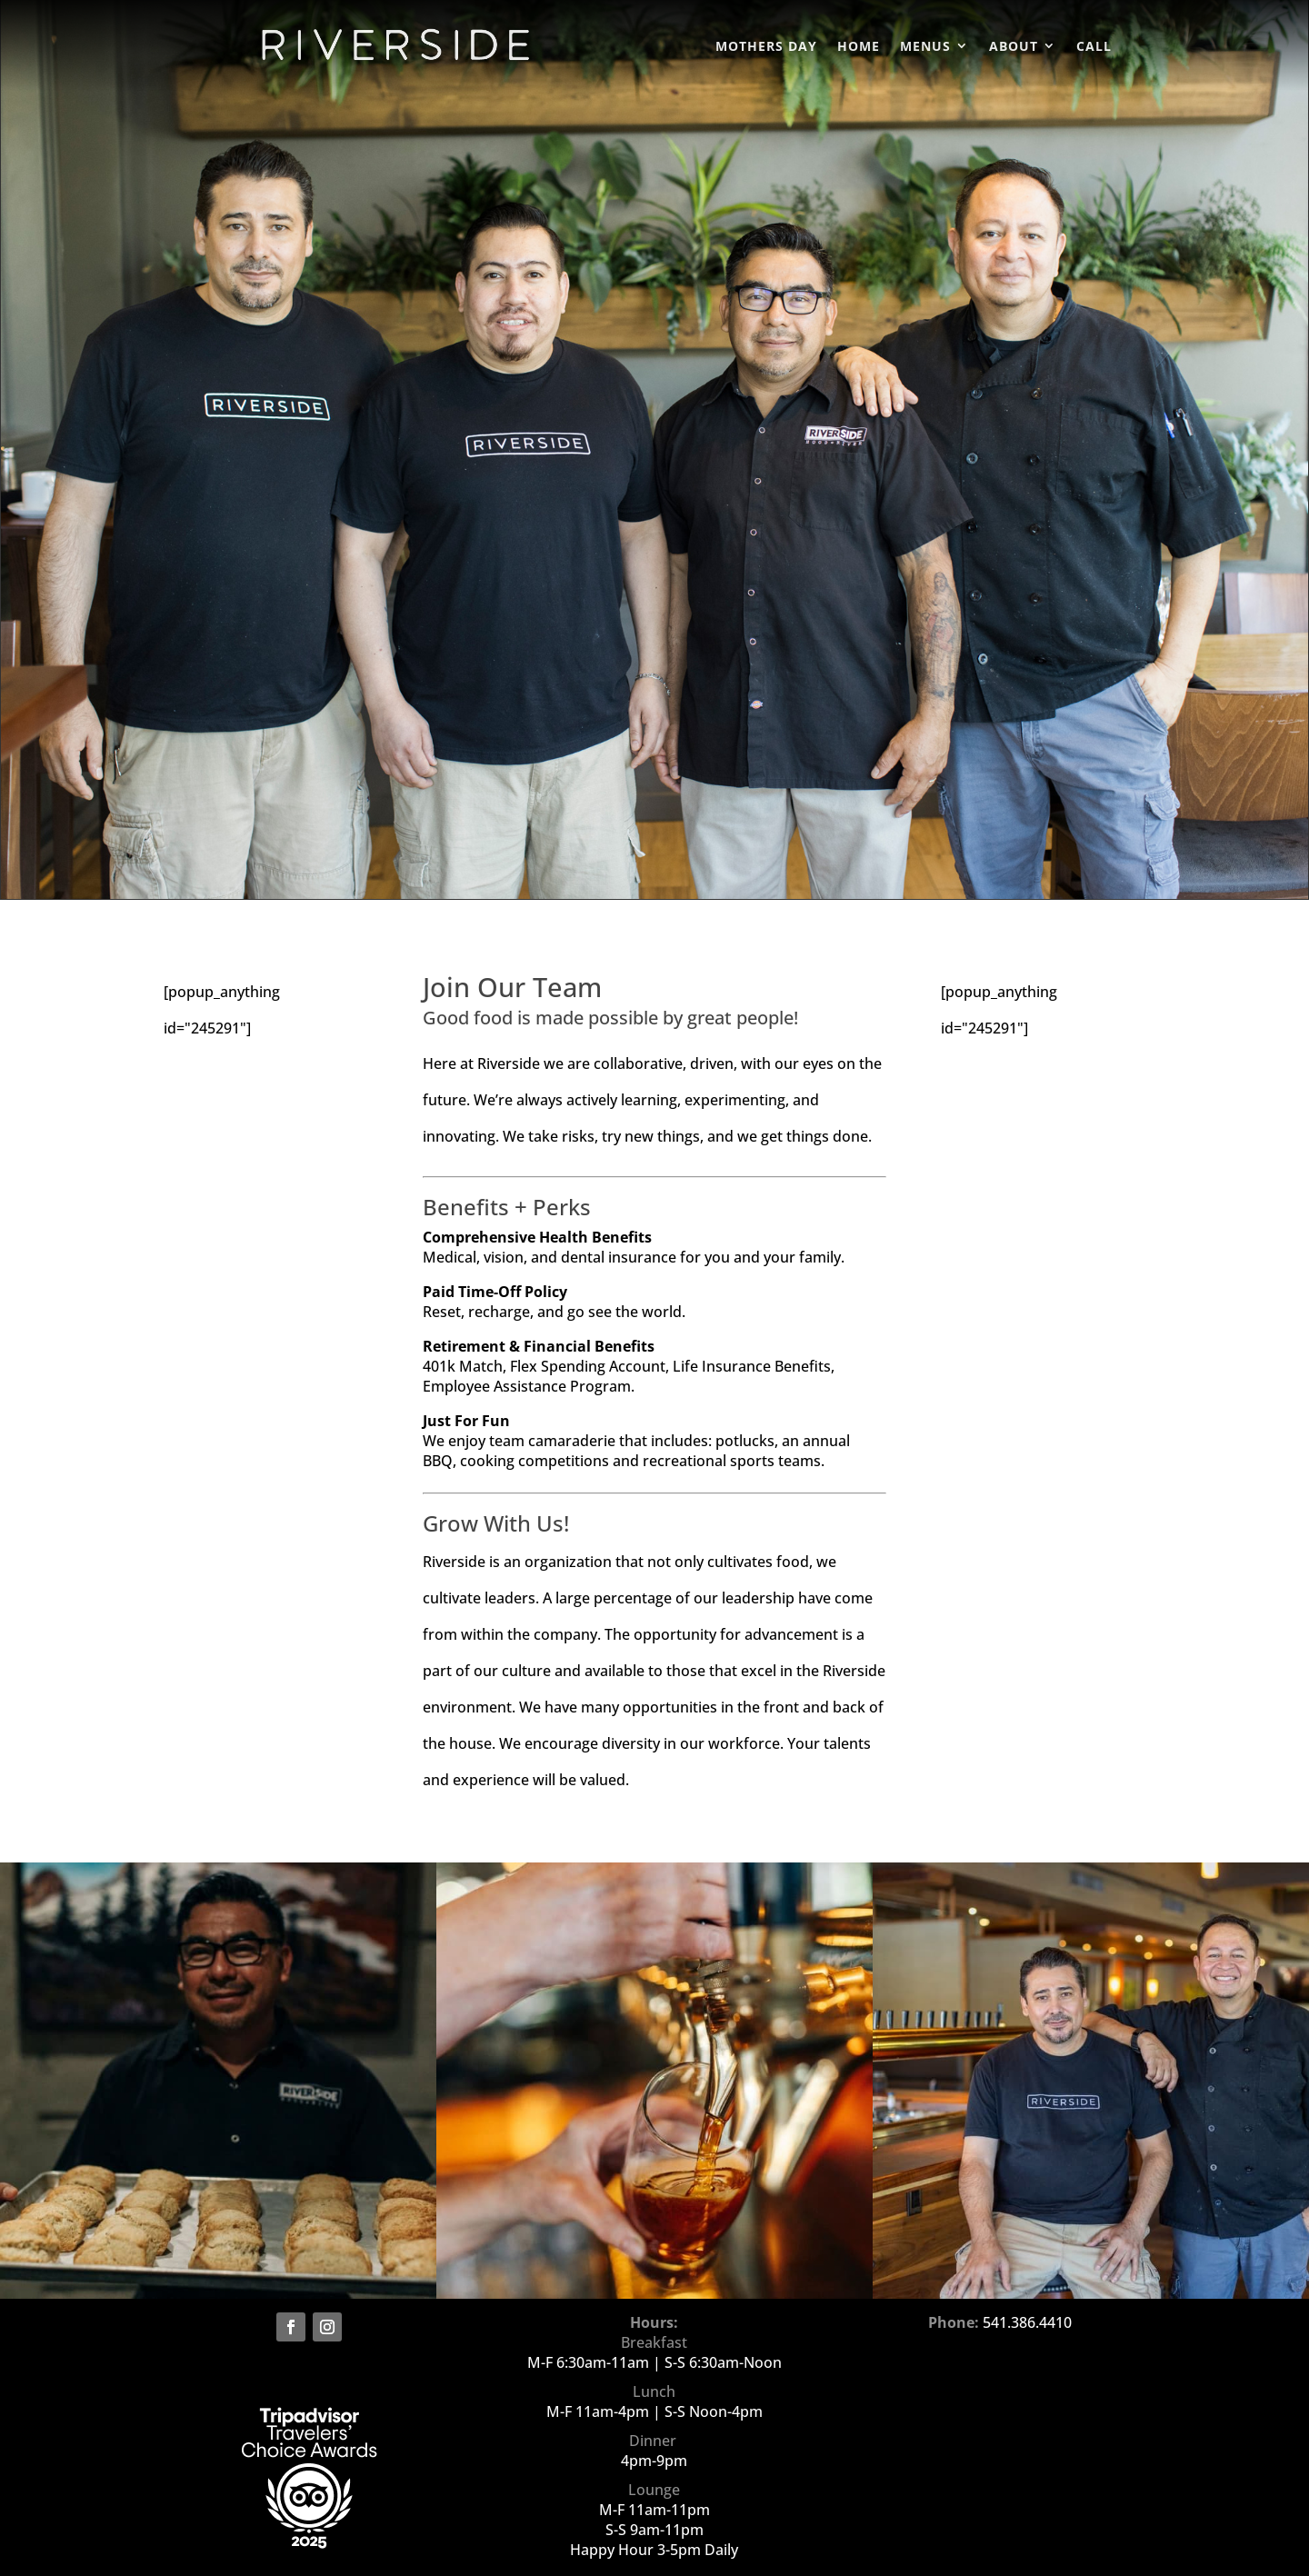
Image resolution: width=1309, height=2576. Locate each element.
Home (858, 49)
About (1013, 49)
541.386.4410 (1027, 2322)
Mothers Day (766, 49)
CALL (1094, 49)
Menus (925, 49)
